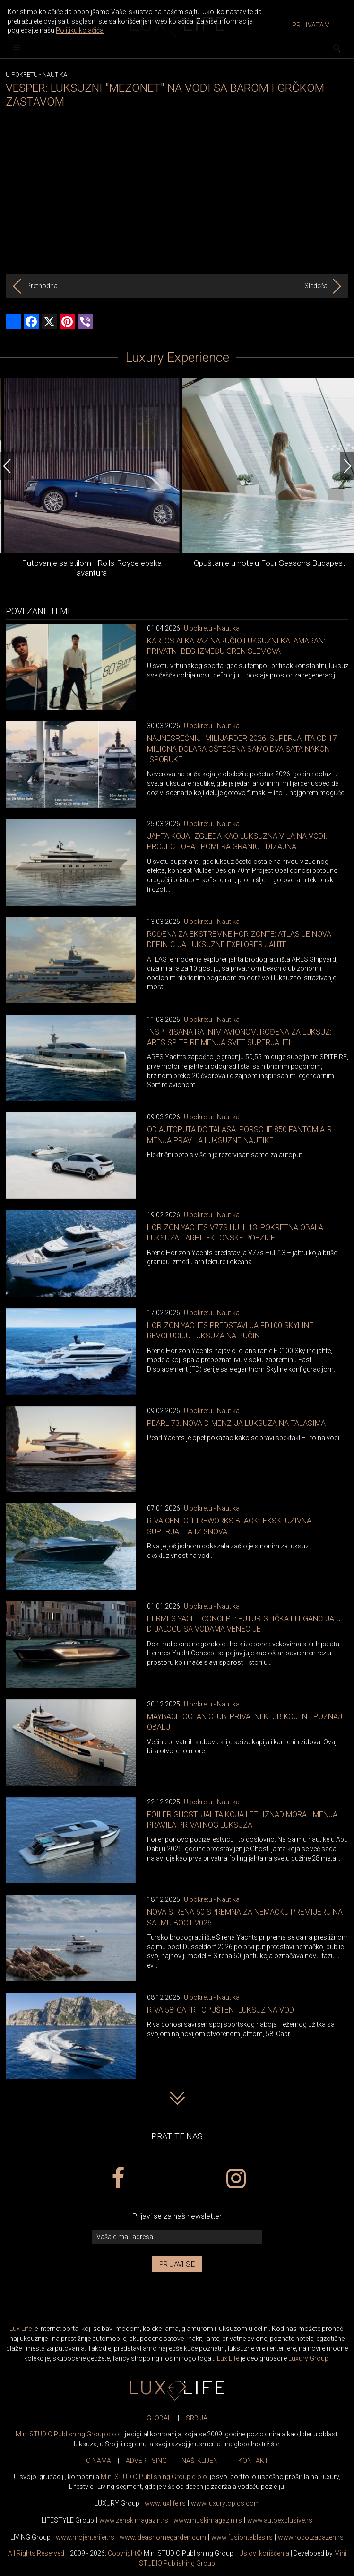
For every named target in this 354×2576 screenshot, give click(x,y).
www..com (225, 2503)
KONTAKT (253, 2460)
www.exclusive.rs (279, 2520)
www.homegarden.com (163, 2537)
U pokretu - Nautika (212, 628)
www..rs (165, 2503)
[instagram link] (236, 2179)
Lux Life (20, 2328)
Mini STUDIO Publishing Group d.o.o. (69, 2434)
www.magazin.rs (133, 2520)
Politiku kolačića (80, 30)
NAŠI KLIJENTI (202, 2460)
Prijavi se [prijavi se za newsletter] (177, 2264)
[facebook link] (118, 2179)
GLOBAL (159, 2418)
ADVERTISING (146, 2460)
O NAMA (98, 2460)
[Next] (347, 466)
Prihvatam (311, 25)
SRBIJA (196, 2418)
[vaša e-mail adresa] (177, 2237)
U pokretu (22, 74)
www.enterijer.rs (85, 2537)
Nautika (55, 74)
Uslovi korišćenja (264, 2553)
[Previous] (7, 466)
